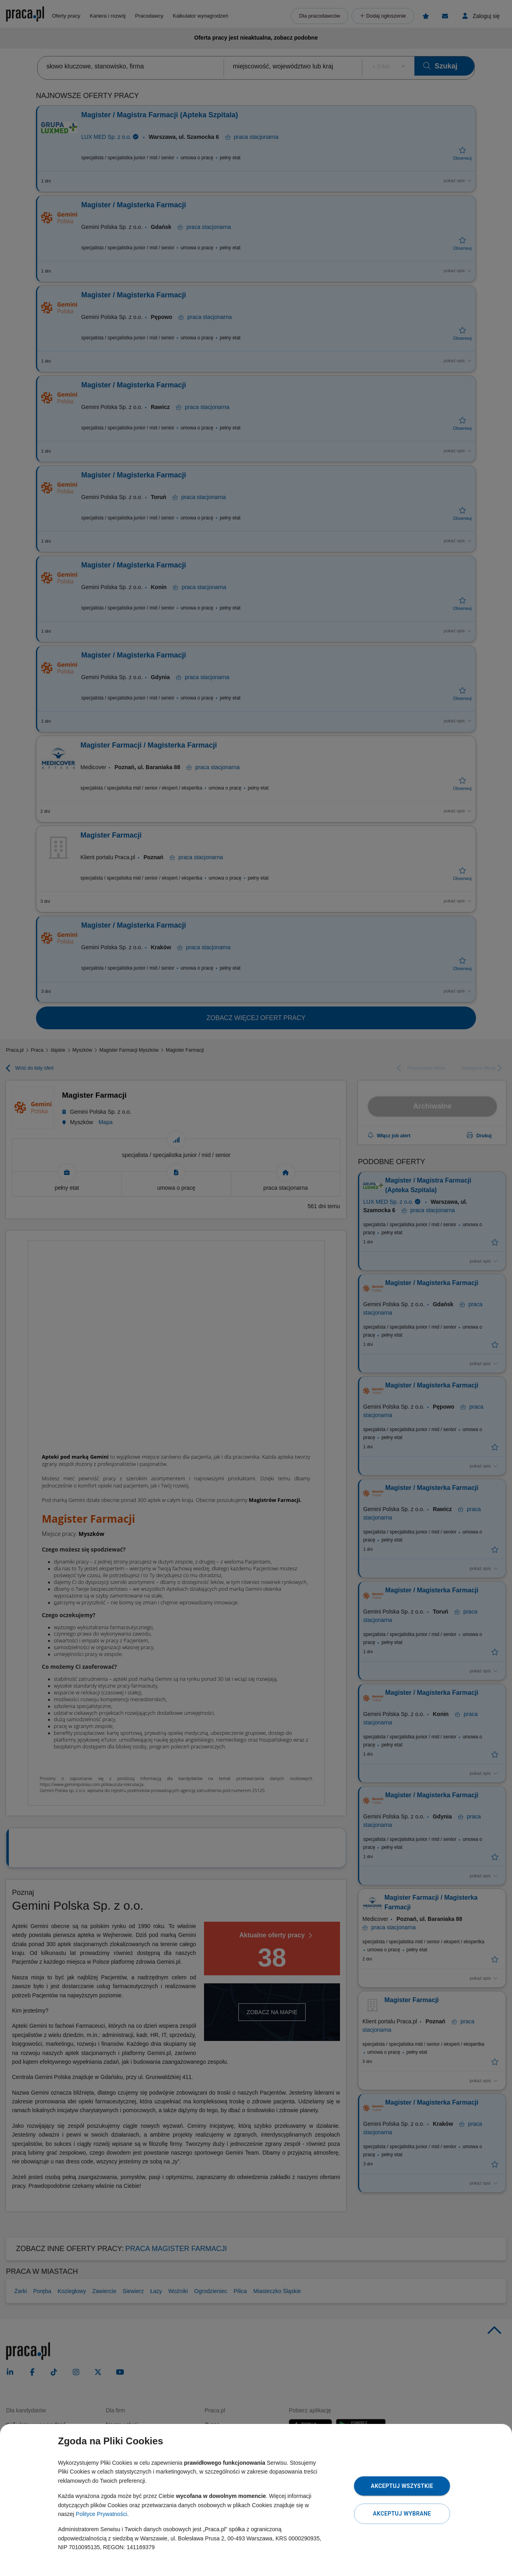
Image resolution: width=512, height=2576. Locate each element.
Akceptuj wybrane (402, 2513)
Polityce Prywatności (101, 2514)
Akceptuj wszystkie (402, 2486)
